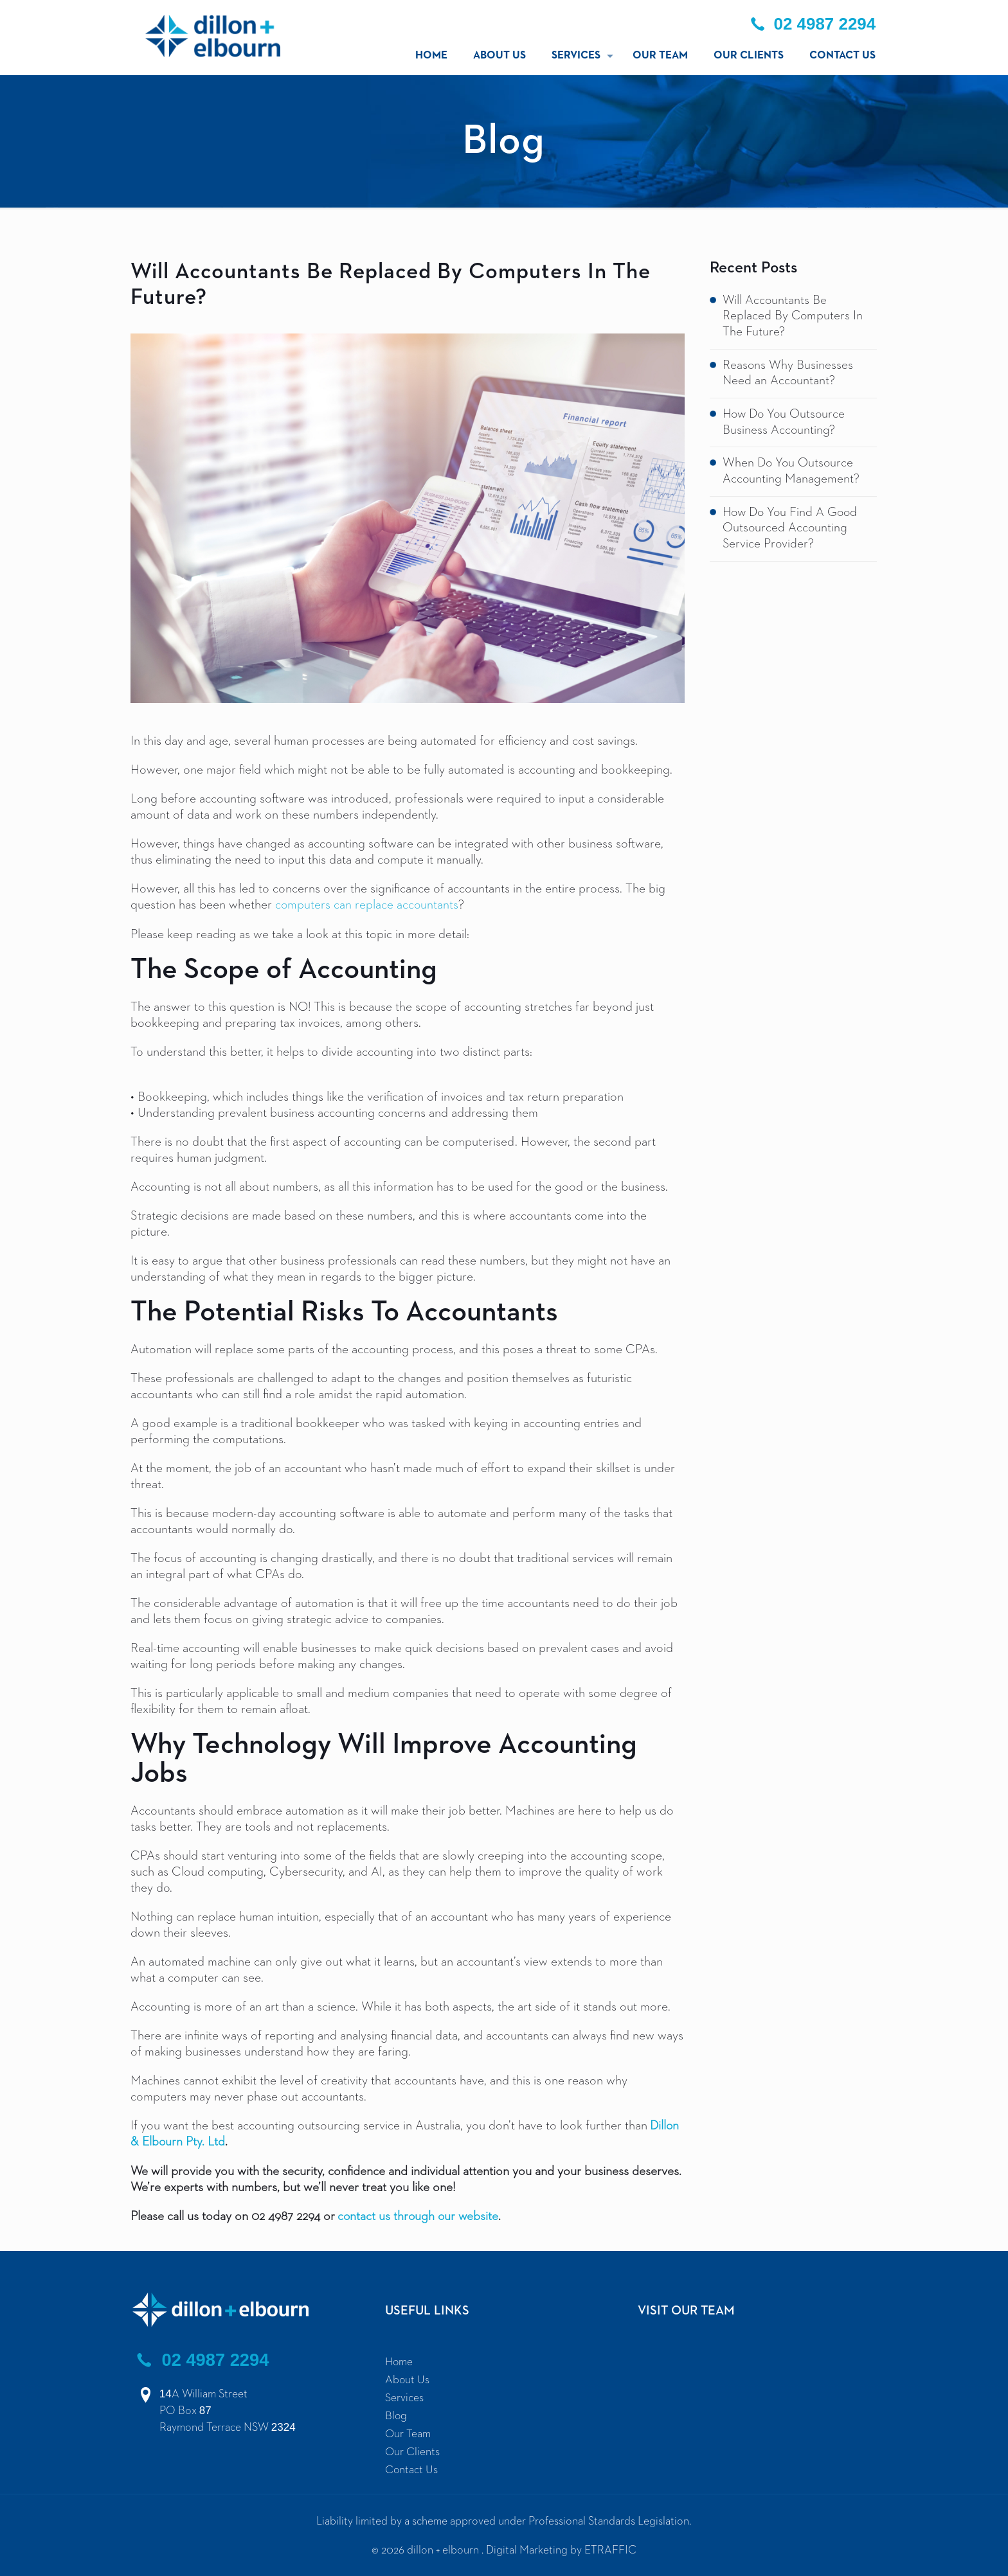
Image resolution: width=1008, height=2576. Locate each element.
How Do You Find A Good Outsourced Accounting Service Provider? (792, 530)
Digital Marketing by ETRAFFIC (561, 2548)
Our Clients (412, 2450)
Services (404, 2396)
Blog (396, 2414)
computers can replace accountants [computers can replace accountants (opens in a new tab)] (367, 904)
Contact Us (411, 2468)
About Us (407, 2378)
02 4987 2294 (202, 2358)
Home (399, 2360)
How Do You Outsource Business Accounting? (786, 423)
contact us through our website (419, 2214)
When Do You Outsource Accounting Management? (791, 473)
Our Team (408, 2432)
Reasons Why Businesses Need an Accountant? (788, 374)
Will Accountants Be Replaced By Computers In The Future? (793, 316)
